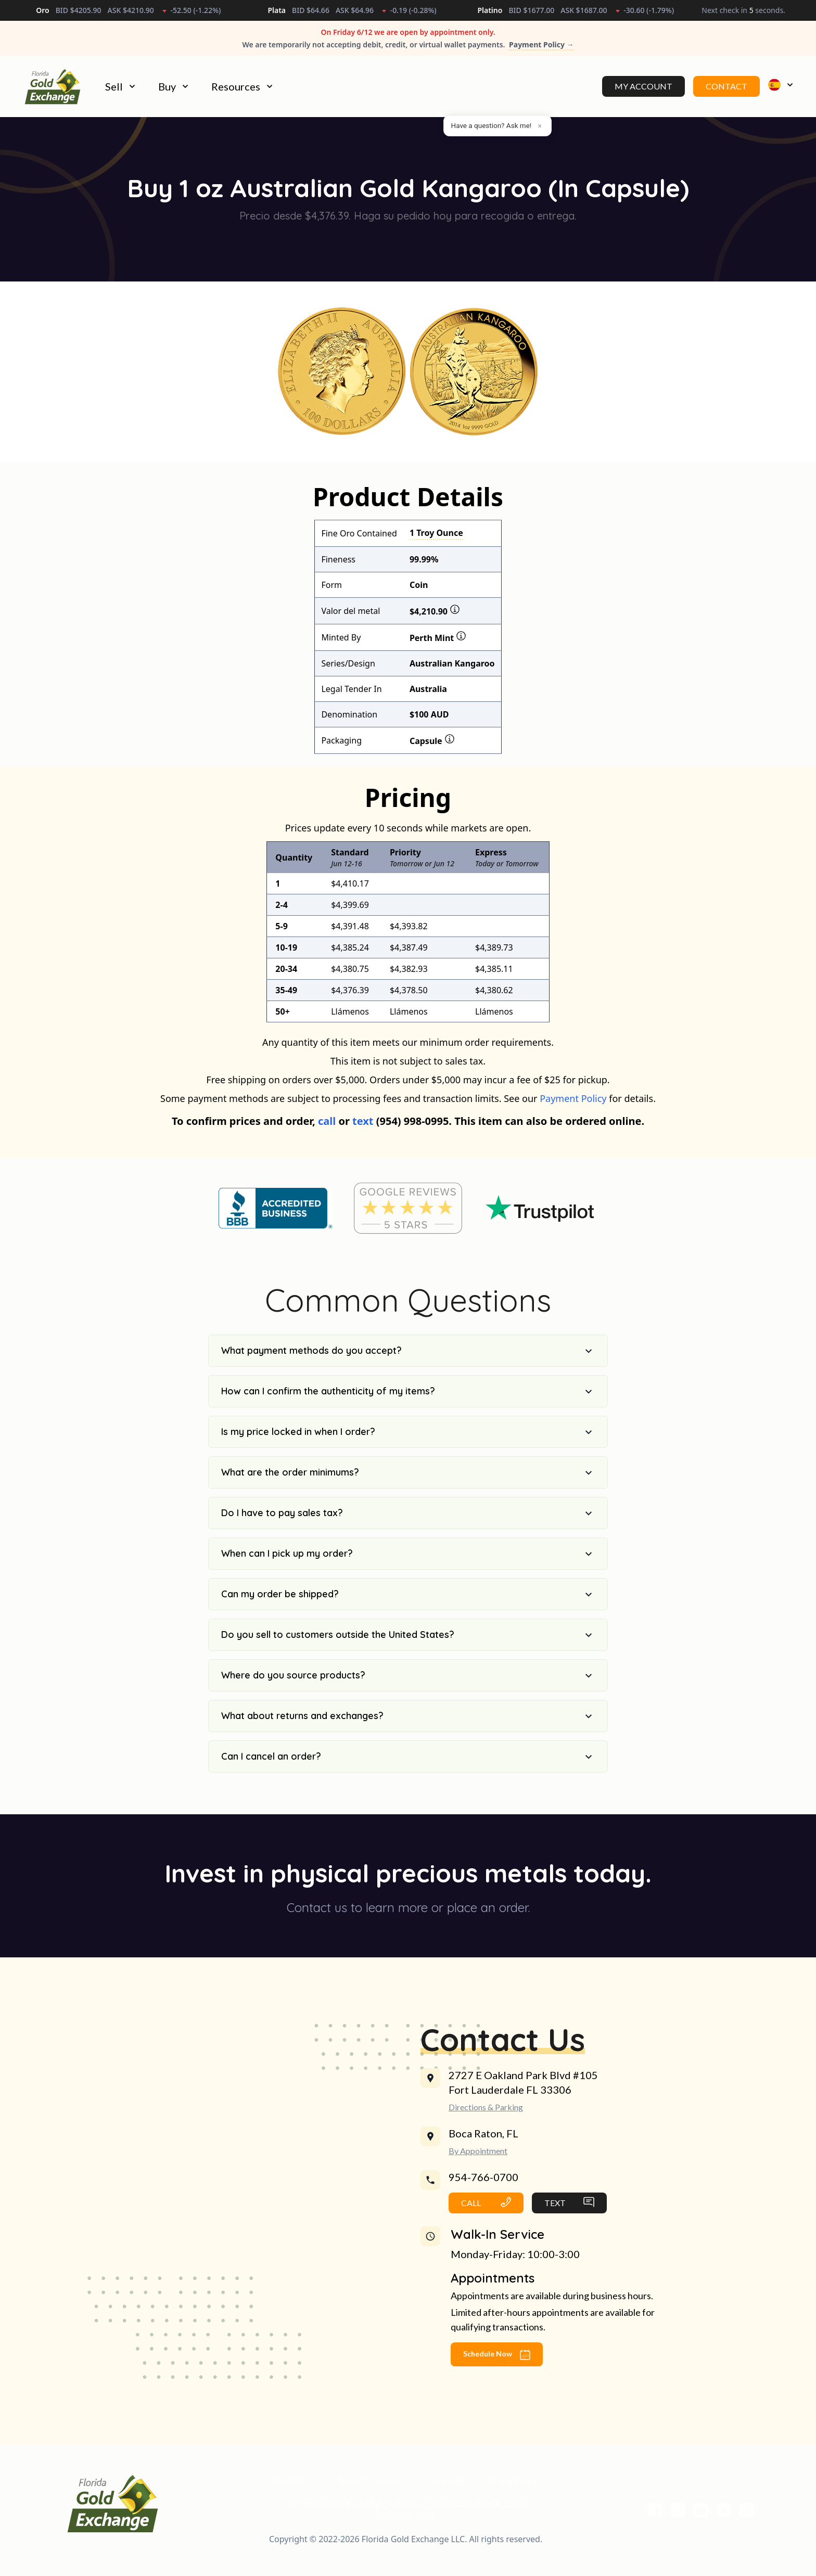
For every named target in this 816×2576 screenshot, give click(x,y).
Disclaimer (443, 2495)
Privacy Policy (511, 2495)
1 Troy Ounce (436, 547)
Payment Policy (573, 1112)
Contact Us (295, 2495)
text (362, 1135)
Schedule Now (496, 2369)
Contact (726, 93)
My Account (643, 93)
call (327, 1135)
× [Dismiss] (540, 126)
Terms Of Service (369, 2495)
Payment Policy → (541, 44)
